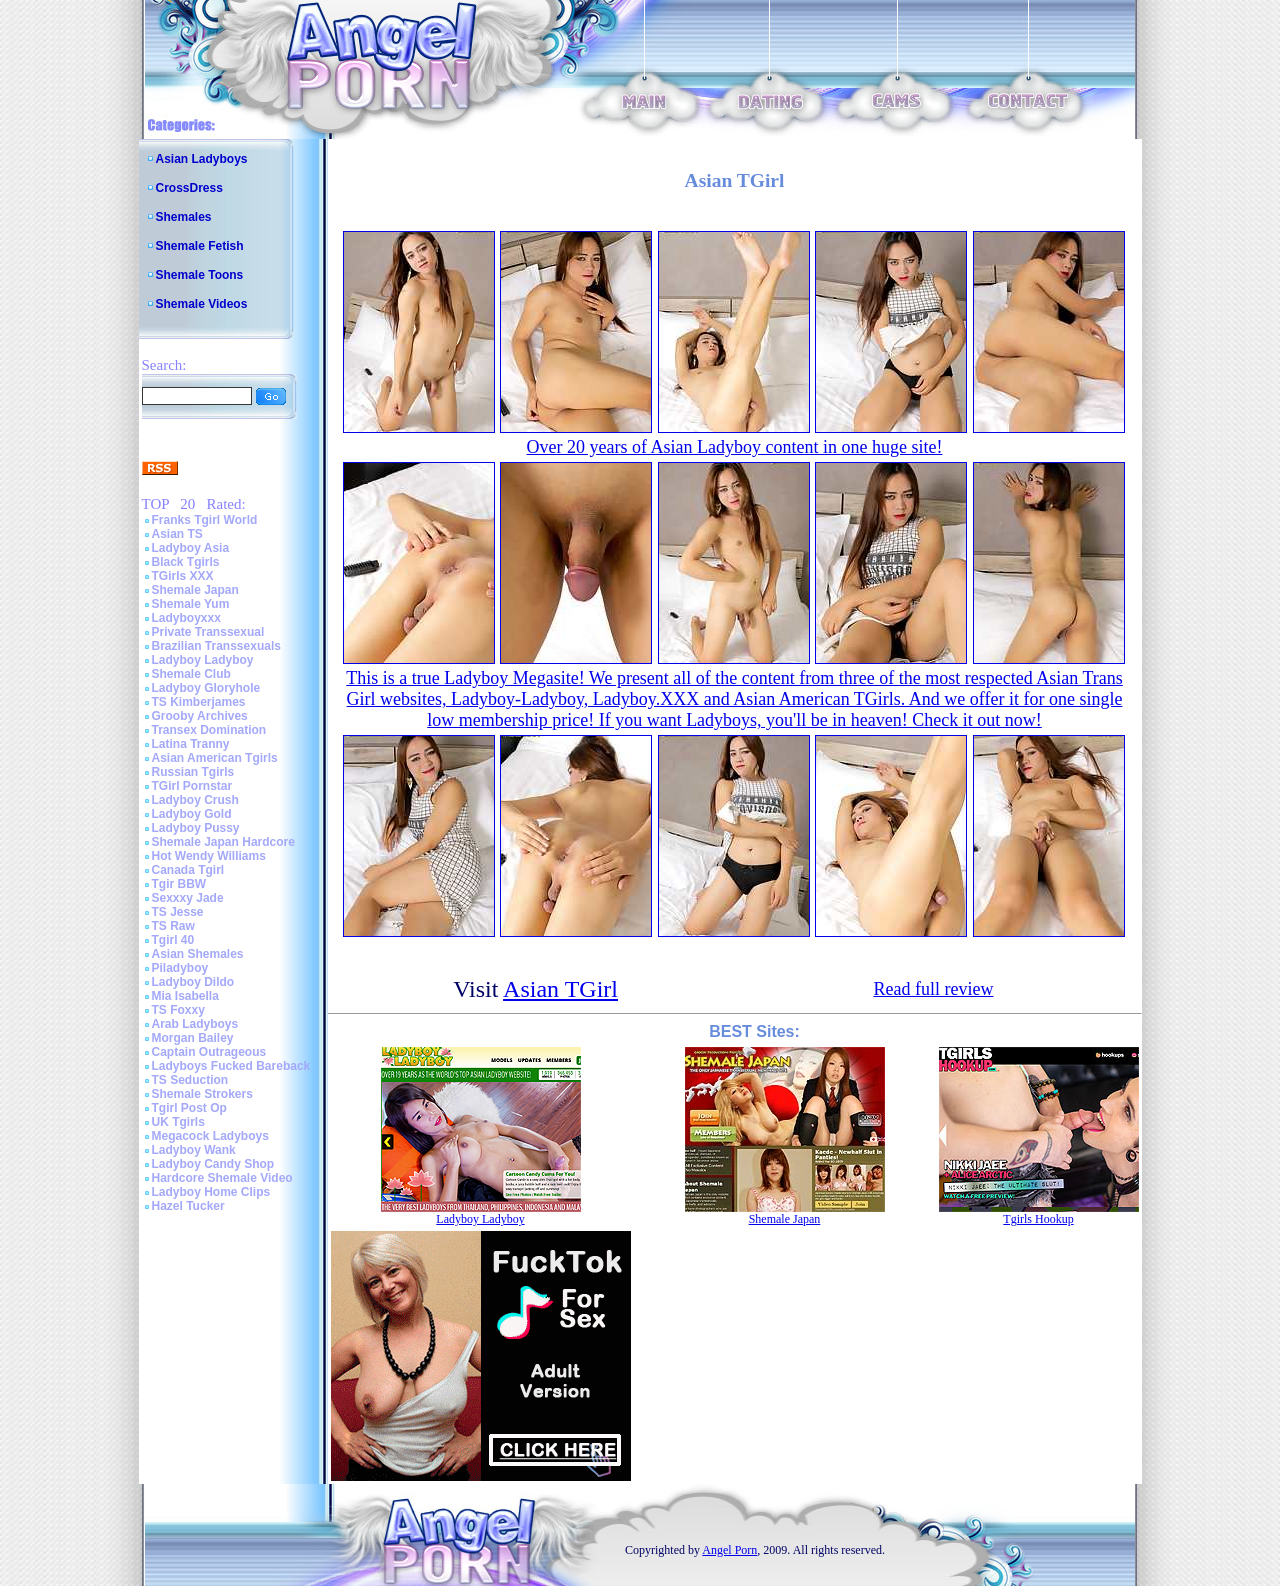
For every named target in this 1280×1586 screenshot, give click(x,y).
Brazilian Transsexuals (216, 646)
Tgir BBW (179, 884)
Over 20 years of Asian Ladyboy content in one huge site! (735, 447)
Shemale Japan (195, 590)
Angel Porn (729, 1550)
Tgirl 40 (173, 940)
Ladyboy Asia (191, 548)
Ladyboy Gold (192, 814)
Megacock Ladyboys (210, 1136)
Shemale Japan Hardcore (223, 842)
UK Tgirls (178, 1122)
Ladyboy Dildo (193, 982)
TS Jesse (178, 912)
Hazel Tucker (188, 1206)
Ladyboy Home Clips (211, 1192)
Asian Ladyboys (202, 159)
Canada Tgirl (188, 870)
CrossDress (189, 188)
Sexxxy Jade (188, 898)
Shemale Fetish (200, 246)
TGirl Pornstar (192, 786)
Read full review (933, 989)
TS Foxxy (178, 1010)
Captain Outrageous (209, 1052)
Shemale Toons (200, 275)
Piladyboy (180, 968)
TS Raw (173, 926)
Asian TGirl (560, 989)
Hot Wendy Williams (209, 856)
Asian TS (177, 534)
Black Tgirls (186, 562)
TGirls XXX (183, 576)
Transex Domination (209, 730)
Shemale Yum (191, 604)
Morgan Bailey (193, 1038)
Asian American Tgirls (215, 758)
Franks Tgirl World (205, 520)
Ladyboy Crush (195, 800)
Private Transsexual (208, 632)
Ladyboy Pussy (196, 828)
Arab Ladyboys (195, 1024)
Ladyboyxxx (186, 618)
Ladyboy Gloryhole (206, 688)
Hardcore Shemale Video (222, 1178)
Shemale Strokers (202, 1094)
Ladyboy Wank (194, 1150)
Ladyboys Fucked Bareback (231, 1066)
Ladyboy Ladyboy (203, 660)
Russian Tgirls (193, 772)
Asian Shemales (198, 954)
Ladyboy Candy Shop (213, 1164)
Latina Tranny (191, 744)
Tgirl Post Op (189, 1108)
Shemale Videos (202, 304)
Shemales (184, 217)
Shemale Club (191, 674)
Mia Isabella (185, 996)
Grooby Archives (200, 716)
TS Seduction (190, 1080)
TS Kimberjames (199, 702)
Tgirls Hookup (1038, 1219)
